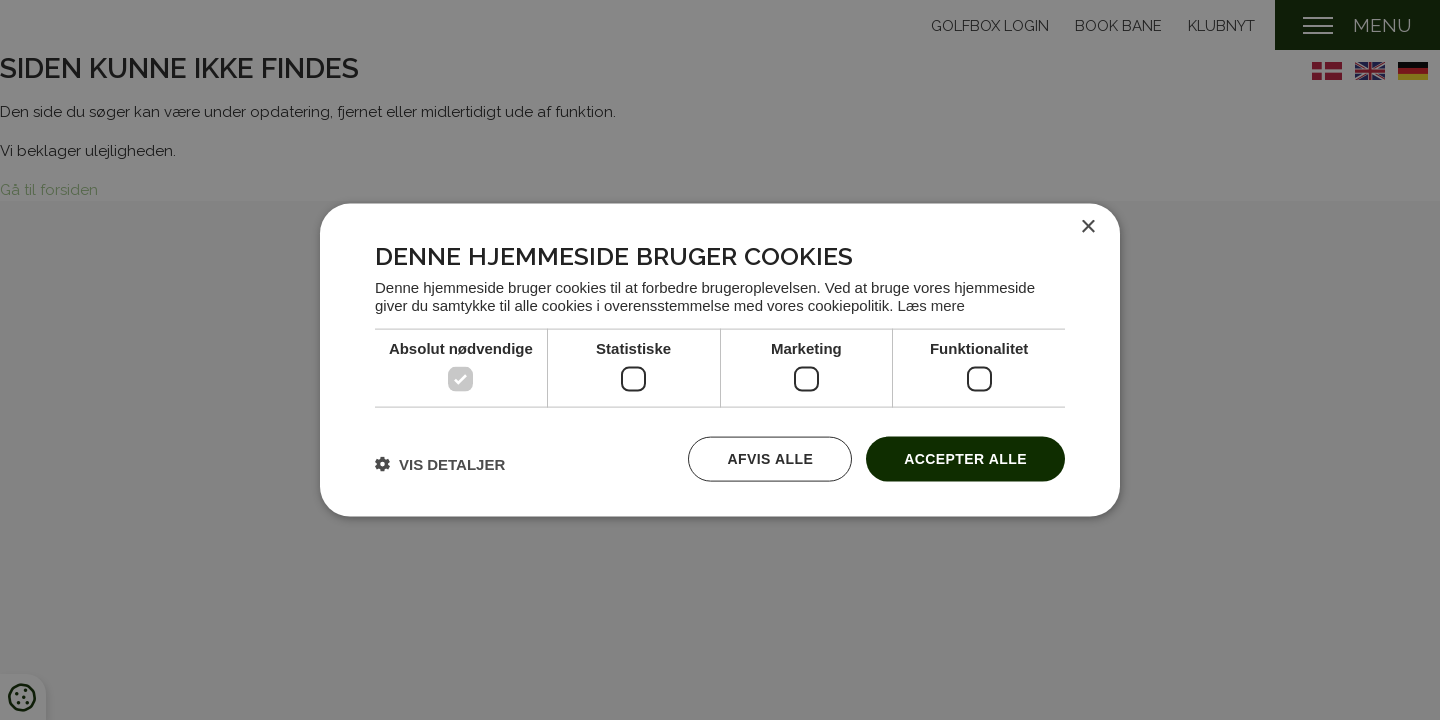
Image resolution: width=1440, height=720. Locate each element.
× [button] (1087, 227)
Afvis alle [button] (770, 458)
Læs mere (931, 304)
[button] (440, 464)
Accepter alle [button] (965, 458)
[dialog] (720, 360)
